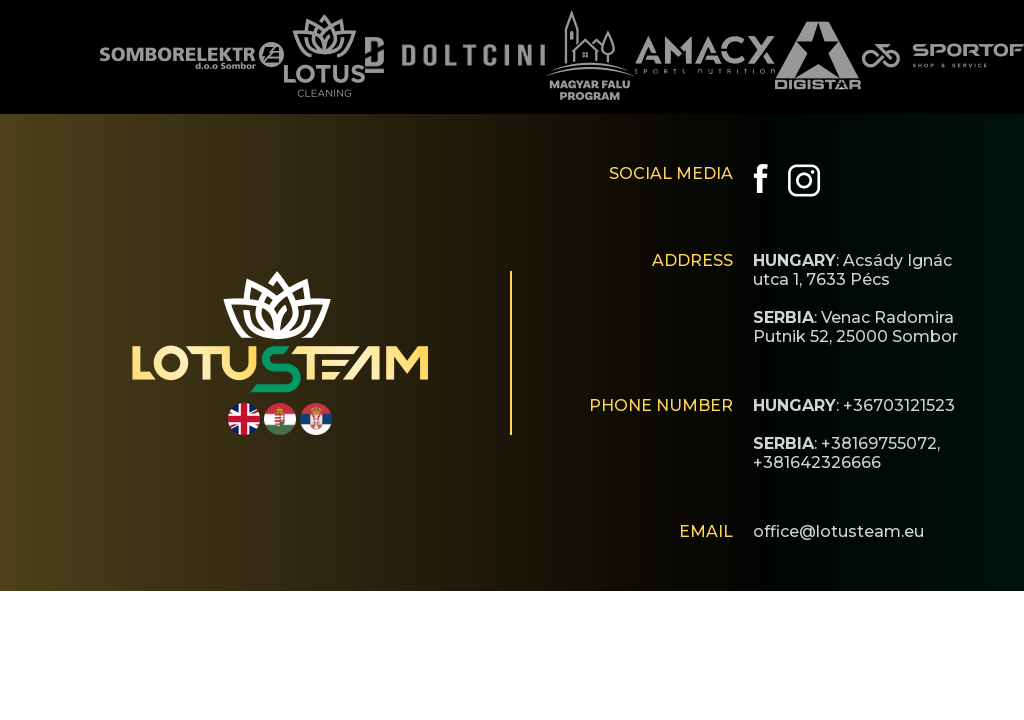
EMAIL (706, 531)
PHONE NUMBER (661, 405)
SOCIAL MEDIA (671, 173)
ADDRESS (692, 260)
